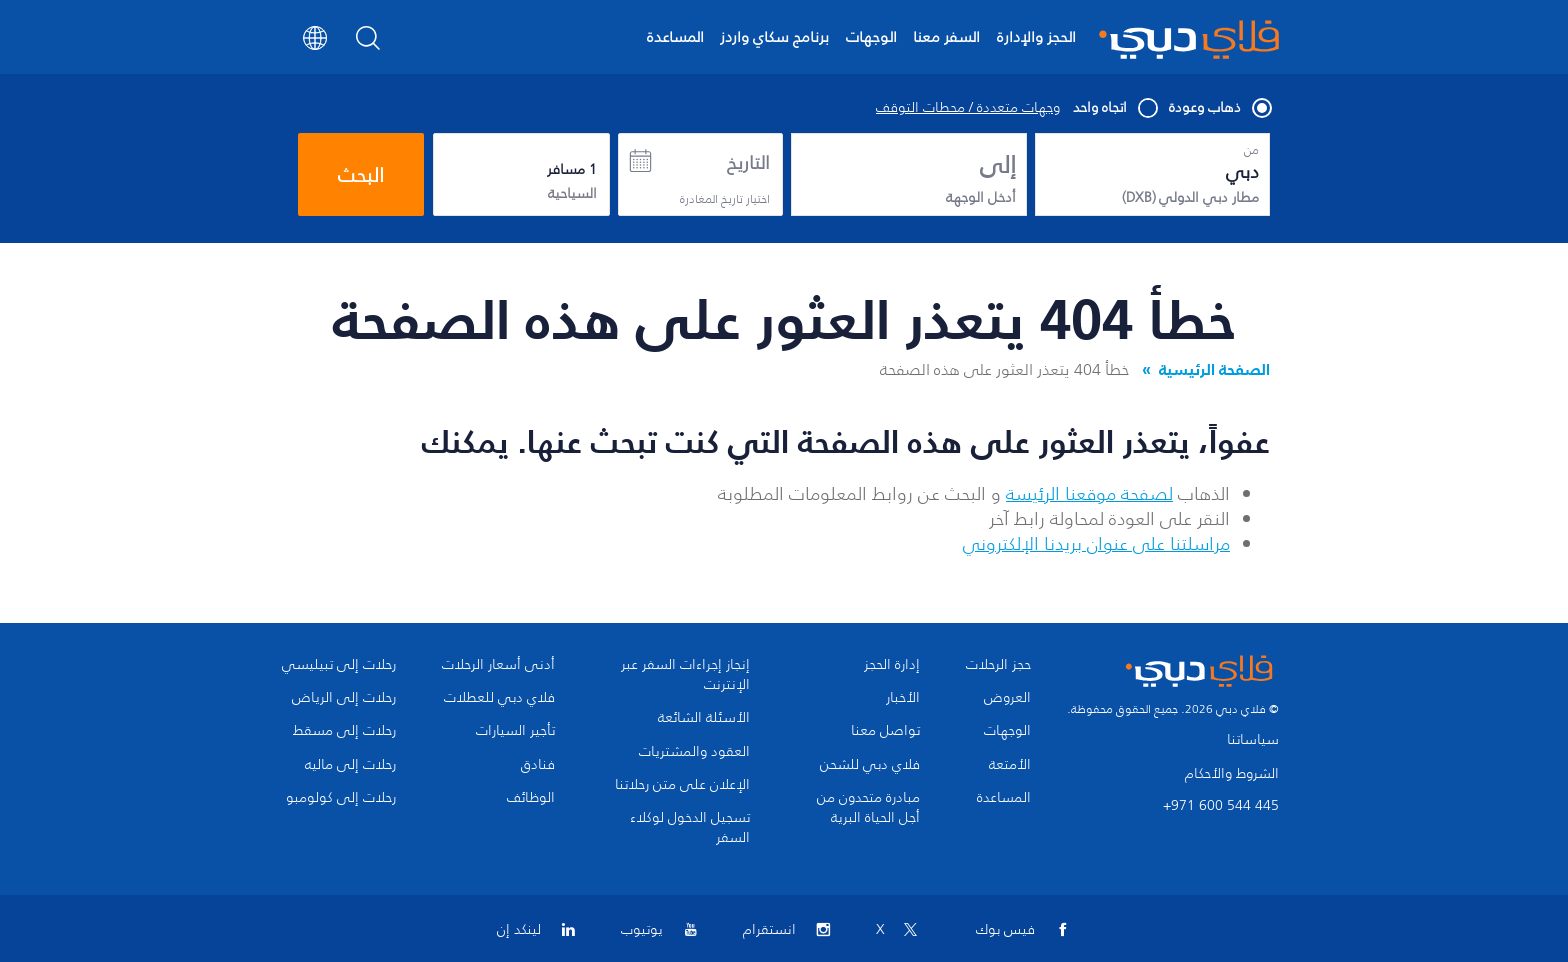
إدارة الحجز (892, 665)
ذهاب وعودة (1219, 108)
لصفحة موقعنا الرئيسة (1089, 494)
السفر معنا (946, 36)
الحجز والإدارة (1036, 36)
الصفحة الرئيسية (1214, 369)
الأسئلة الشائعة (704, 718)
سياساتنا (1253, 739)
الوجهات (871, 36)
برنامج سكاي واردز (774, 36)
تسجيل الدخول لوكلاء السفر (690, 828)
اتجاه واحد (1114, 108)
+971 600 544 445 (1221, 805)
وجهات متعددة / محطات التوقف (968, 108)
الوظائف (531, 798)
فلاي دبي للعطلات (499, 698)
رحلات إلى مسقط (344, 731)
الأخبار (903, 698)
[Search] (368, 44)
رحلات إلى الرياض (344, 698)
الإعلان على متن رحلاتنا (682, 785)
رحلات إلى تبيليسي (339, 665)
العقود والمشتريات (694, 752)
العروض (1007, 698)
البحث (361, 175)
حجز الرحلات (998, 665)
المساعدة (675, 36)
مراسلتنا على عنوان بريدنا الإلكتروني (1096, 544)
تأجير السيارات (515, 731)
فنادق (538, 765)
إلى (998, 165)
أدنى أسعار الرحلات (498, 665)
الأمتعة (1010, 765)
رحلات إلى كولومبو (341, 798)
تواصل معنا (885, 731)
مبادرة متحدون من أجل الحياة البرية (868, 808)
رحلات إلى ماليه (350, 765)
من (1251, 150)
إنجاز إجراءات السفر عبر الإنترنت (685, 675)
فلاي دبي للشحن (870, 765)
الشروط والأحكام (1232, 773)
